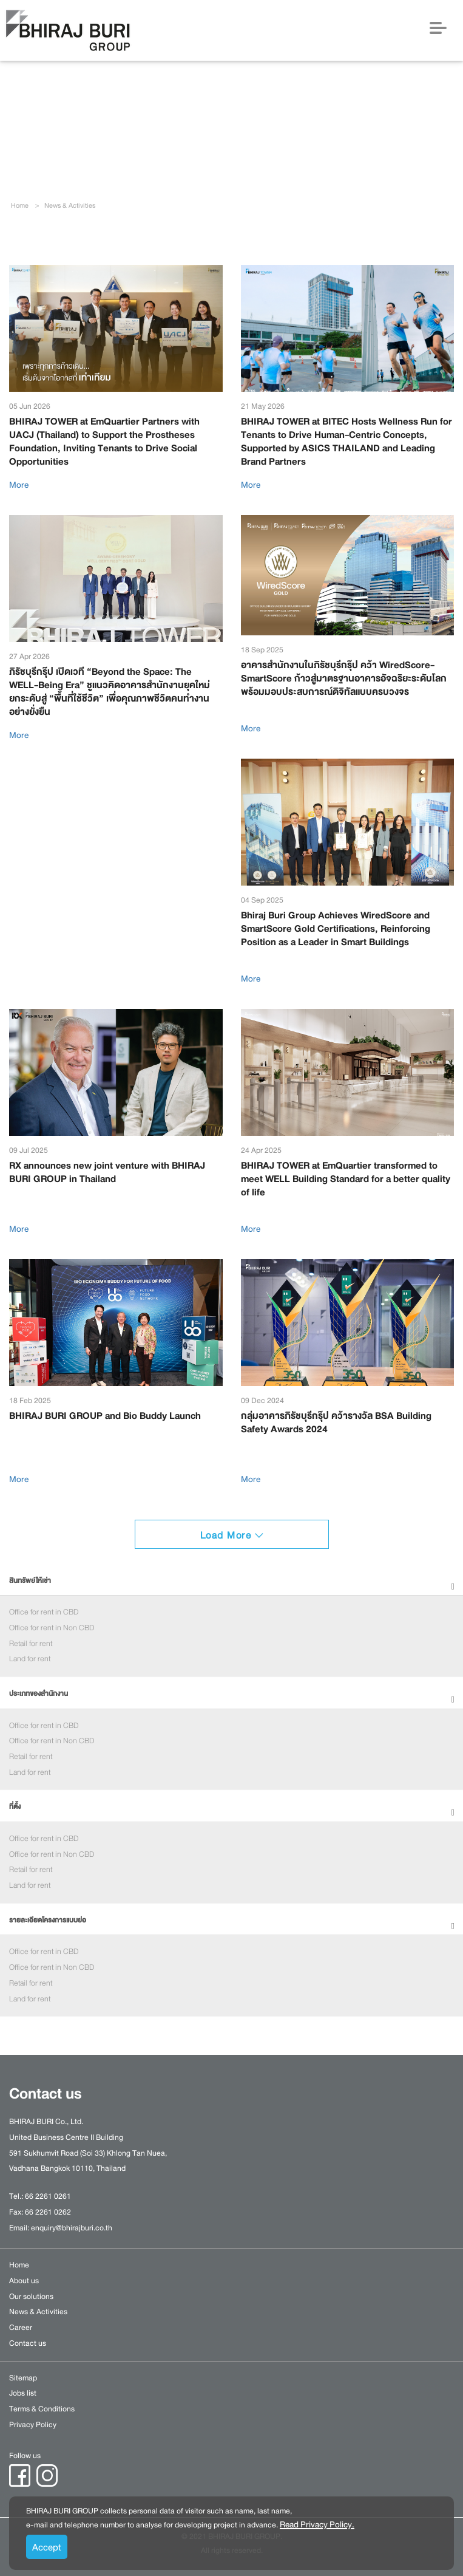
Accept (46, 2547)
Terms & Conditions (42, 2409)
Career (20, 2327)
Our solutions (31, 2296)
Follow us (25, 2455)
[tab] (231, 1581)
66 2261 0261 (48, 2196)
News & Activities (38, 2311)
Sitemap (23, 2378)
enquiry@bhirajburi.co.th (71, 2228)
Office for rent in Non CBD (51, 1628)
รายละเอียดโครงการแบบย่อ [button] (47, 1920)
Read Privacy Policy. (317, 2524)
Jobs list (22, 2393)
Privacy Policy (32, 2424)
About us (24, 2280)
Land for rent (29, 1659)
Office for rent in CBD (43, 1612)
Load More (231, 1535)
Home (20, 205)
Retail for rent (30, 1643)
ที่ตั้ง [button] (15, 1806)
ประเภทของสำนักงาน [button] (38, 1694)
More (19, 484)
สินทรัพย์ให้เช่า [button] (30, 1581)
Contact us (27, 2343)
